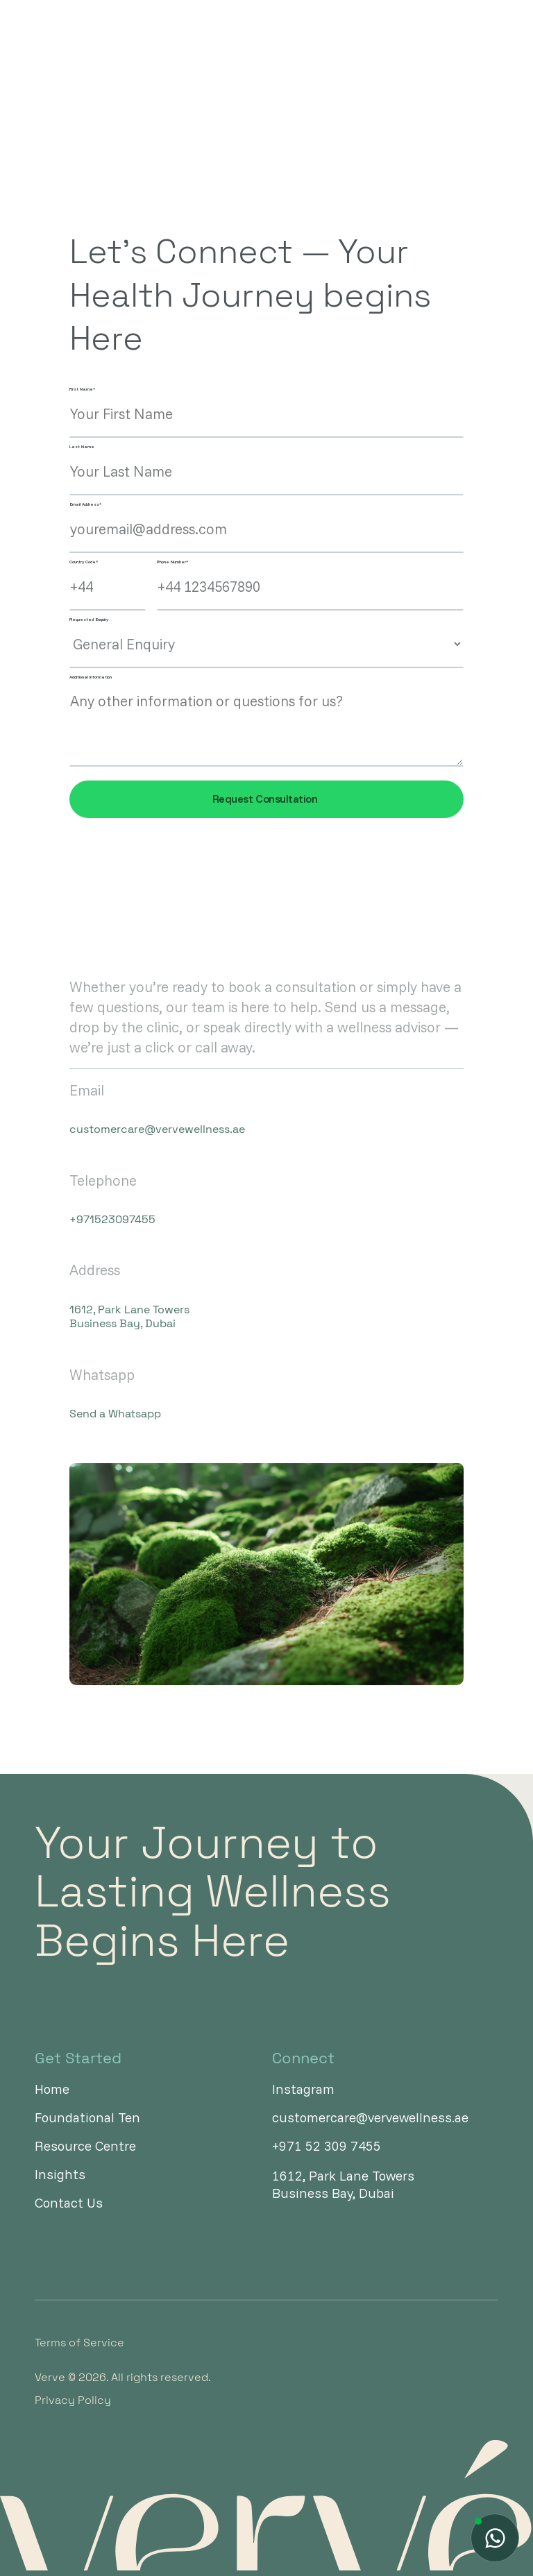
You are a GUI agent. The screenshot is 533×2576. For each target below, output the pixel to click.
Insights (60, 2174)
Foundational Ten (87, 2117)
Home (52, 2089)
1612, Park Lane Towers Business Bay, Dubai (129, 1317)
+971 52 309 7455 (326, 2146)
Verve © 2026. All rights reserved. (123, 2377)
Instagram (303, 2089)
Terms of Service (79, 2343)
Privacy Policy (73, 2400)
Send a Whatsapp (115, 1414)
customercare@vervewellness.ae (147, 1129)
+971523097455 (112, 1220)
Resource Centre (85, 2146)
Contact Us (69, 2203)
